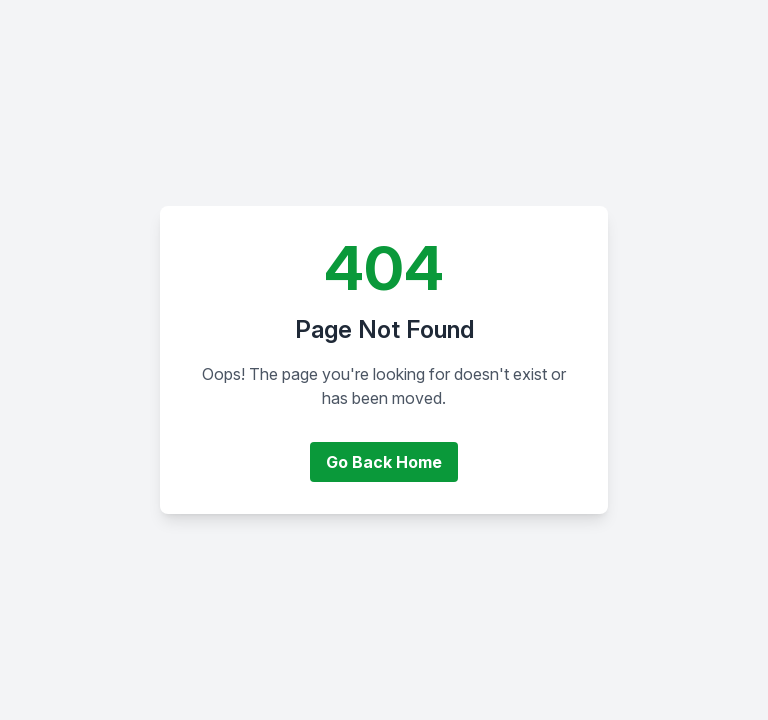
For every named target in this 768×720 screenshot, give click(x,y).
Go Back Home (384, 462)
